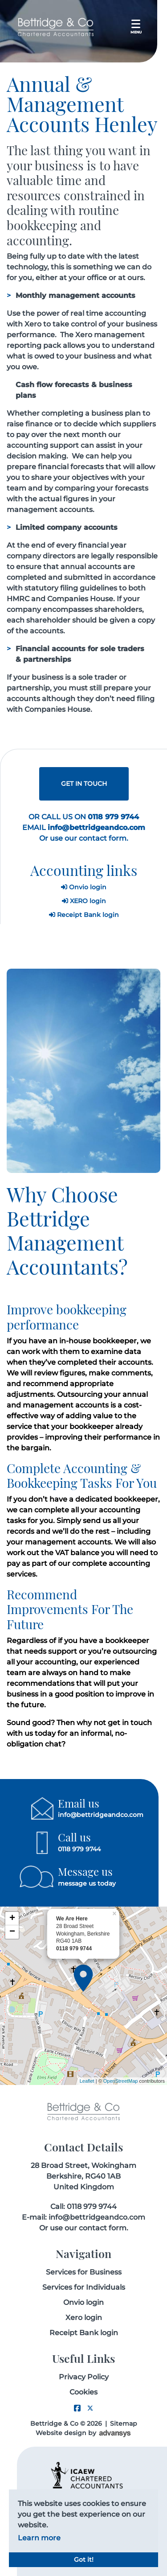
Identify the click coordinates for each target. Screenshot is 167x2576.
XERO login (84, 901)
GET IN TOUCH (84, 784)
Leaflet (87, 2081)
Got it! (84, 2559)
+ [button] (12, 1918)
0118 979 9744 (79, 1849)
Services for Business (84, 2272)
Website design (61, 2433)
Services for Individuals (83, 2287)
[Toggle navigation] (136, 27)
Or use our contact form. (83, 838)
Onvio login (83, 887)
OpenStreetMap (120, 2081)
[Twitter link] (90, 2408)
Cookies (83, 2392)
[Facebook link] (77, 2408)
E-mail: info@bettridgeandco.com (83, 2217)
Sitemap (123, 2423)
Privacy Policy (84, 2377)
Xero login (83, 2317)
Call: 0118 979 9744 (83, 2206)
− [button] (12, 1932)
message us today (87, 1883)
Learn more (39, 2538)
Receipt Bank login (84, 915)
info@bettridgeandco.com (100, 1815)
